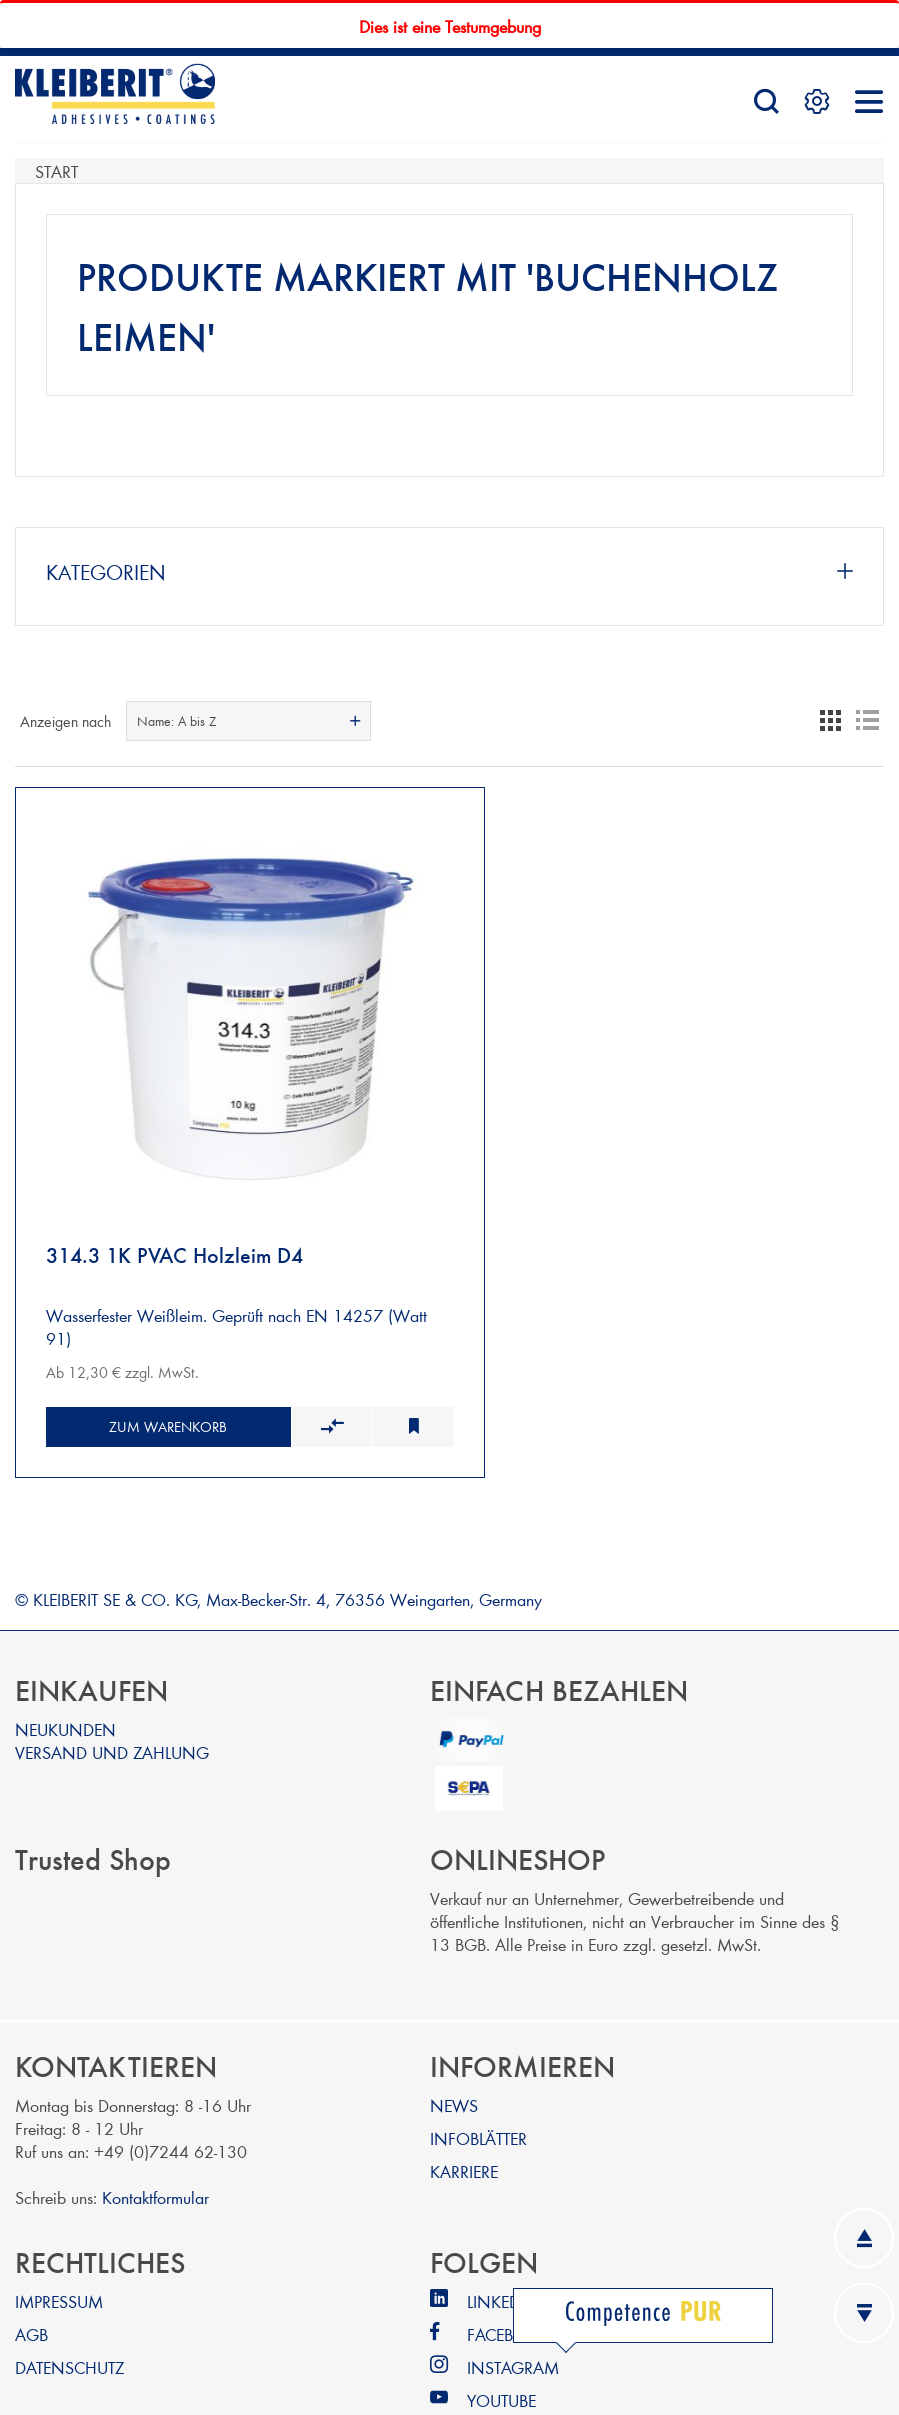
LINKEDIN (502, 2244)
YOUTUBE (501, 2343)
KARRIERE (464, 2114)
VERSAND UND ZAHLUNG (112, 1695)
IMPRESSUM (59, 2244)
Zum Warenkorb (153, 1370)
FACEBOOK (509, 2277)
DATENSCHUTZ (69, 2310)
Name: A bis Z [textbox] (176, 721)
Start (56, 170)
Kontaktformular (155, 2140)
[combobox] (248, 721)
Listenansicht (867, 721)
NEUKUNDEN (65, 1672)
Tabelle (831, 721)
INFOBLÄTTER (478, 2081)
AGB (31, 2277)
